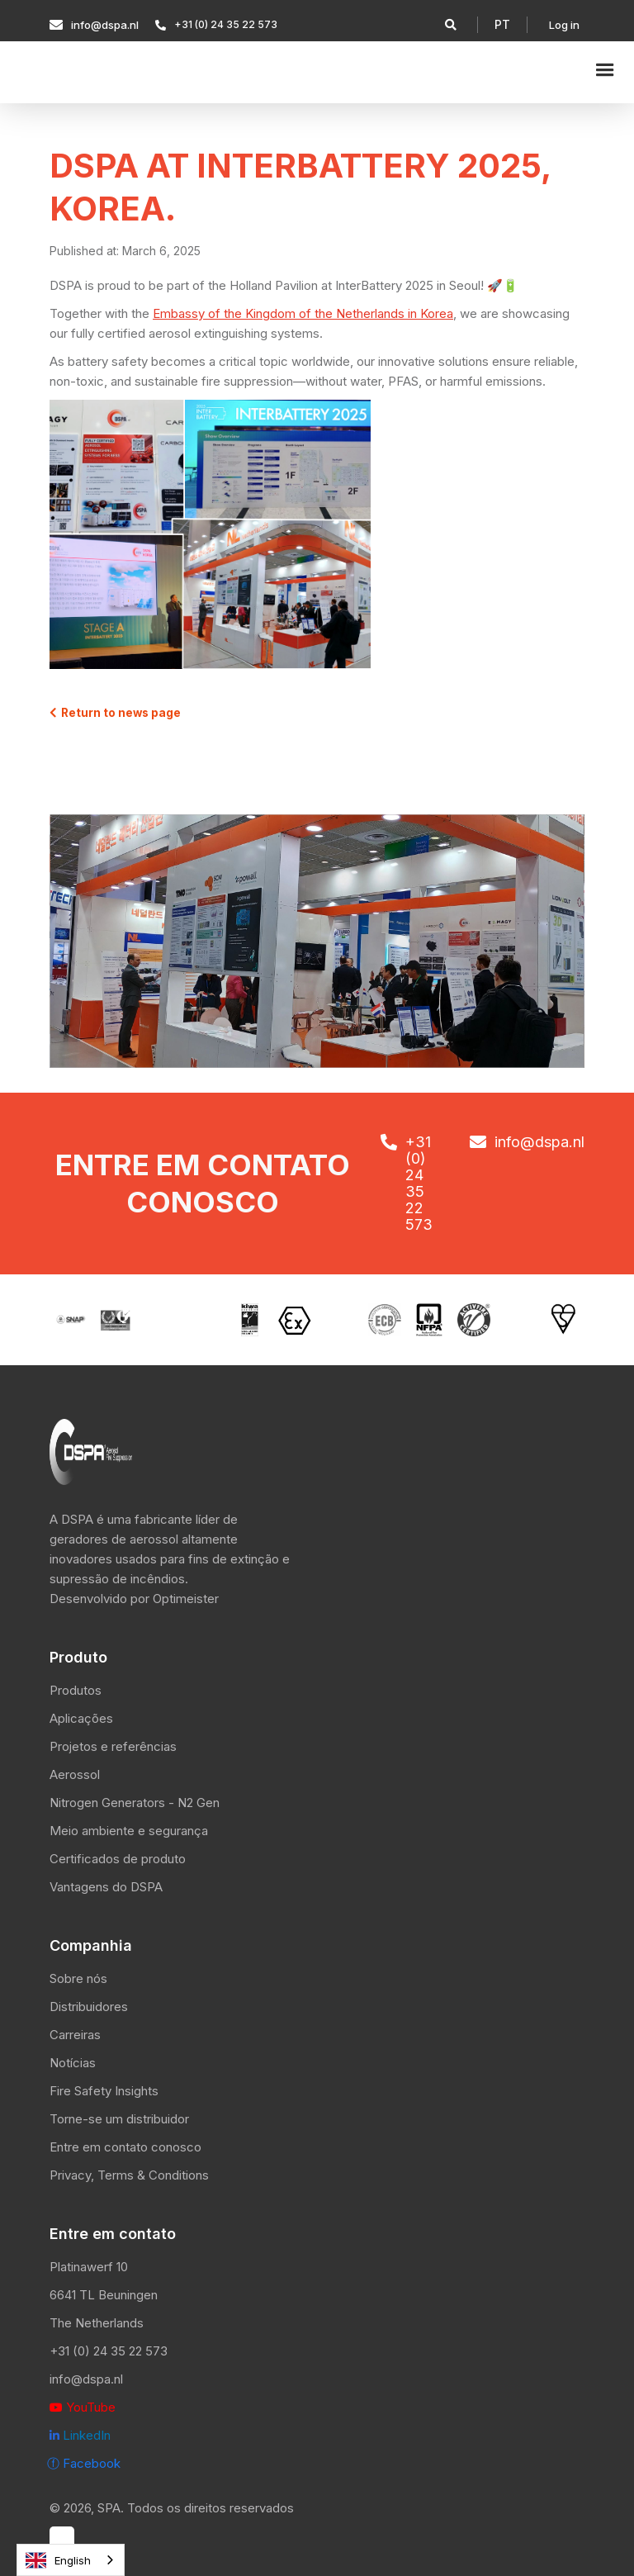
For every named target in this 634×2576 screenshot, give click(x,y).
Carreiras (75, 2034)
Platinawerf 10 (89, 2267)
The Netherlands (97, 2323)
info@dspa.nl (86, 2379)
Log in (564, 24)
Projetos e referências (113, 1746)
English (58, 2560)
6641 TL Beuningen (104, 2295)
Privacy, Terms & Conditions (129, 2175)
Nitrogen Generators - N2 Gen (135, 1802)
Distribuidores (89, 2006)
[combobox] (71, 2560)
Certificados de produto (118, 1859)
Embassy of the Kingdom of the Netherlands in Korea (303, 313)
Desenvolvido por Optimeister (134, 1598)
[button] (502, 25)
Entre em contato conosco (125, 2147)
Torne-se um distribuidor (119, 2119)
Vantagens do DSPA (106, 1887)
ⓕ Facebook (84, 2463)
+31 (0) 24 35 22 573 (109, 2351)
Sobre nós (78, 1978)
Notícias (73, 2063)
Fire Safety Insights (104, 2091)
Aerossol (75, 1774)
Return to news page (115, 712)
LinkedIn (80, 2435)
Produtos (76, 1690)
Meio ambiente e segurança (129, 1830)
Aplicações (81, 1718)
